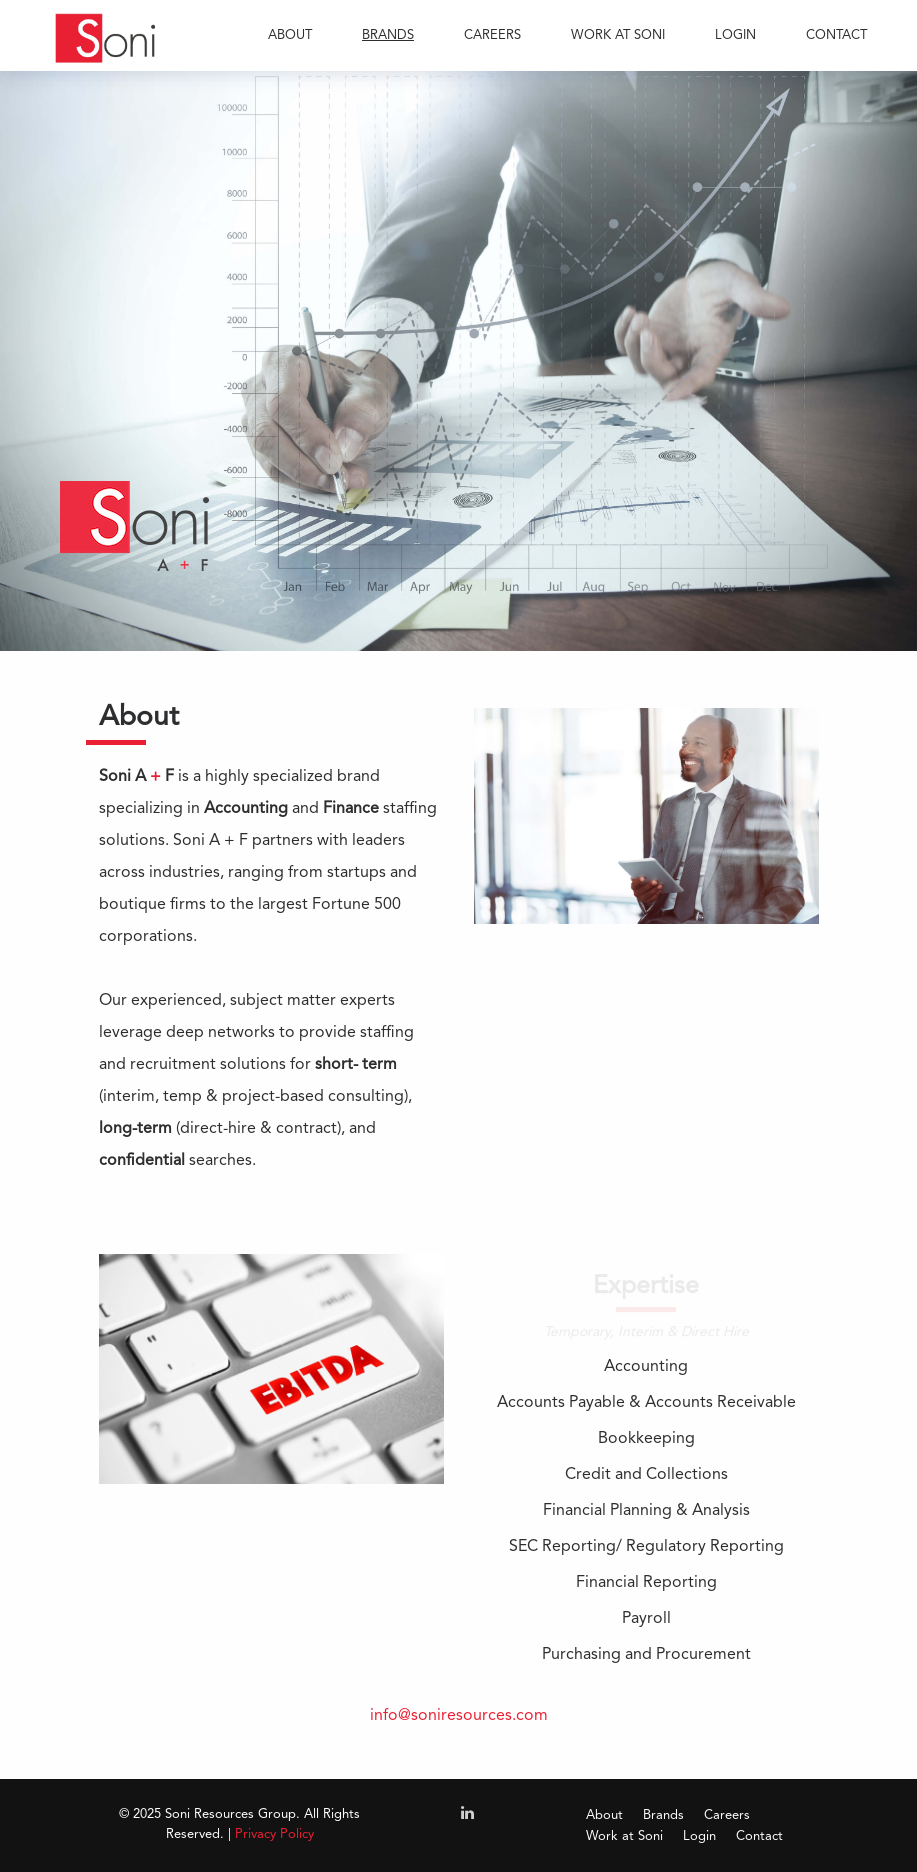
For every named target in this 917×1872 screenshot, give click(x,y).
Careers (727, 1815)
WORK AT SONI (618, 35)
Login (699, 1836)
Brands (663, 1815)
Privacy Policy (274, 1834)
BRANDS (388, 35)
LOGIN (735, 35)
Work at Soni (624, 1836)
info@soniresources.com (459, 1716)
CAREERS (492, 35)
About (604, 1815)
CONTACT (836, 35)
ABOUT (290, 35)
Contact (759, 1836)
